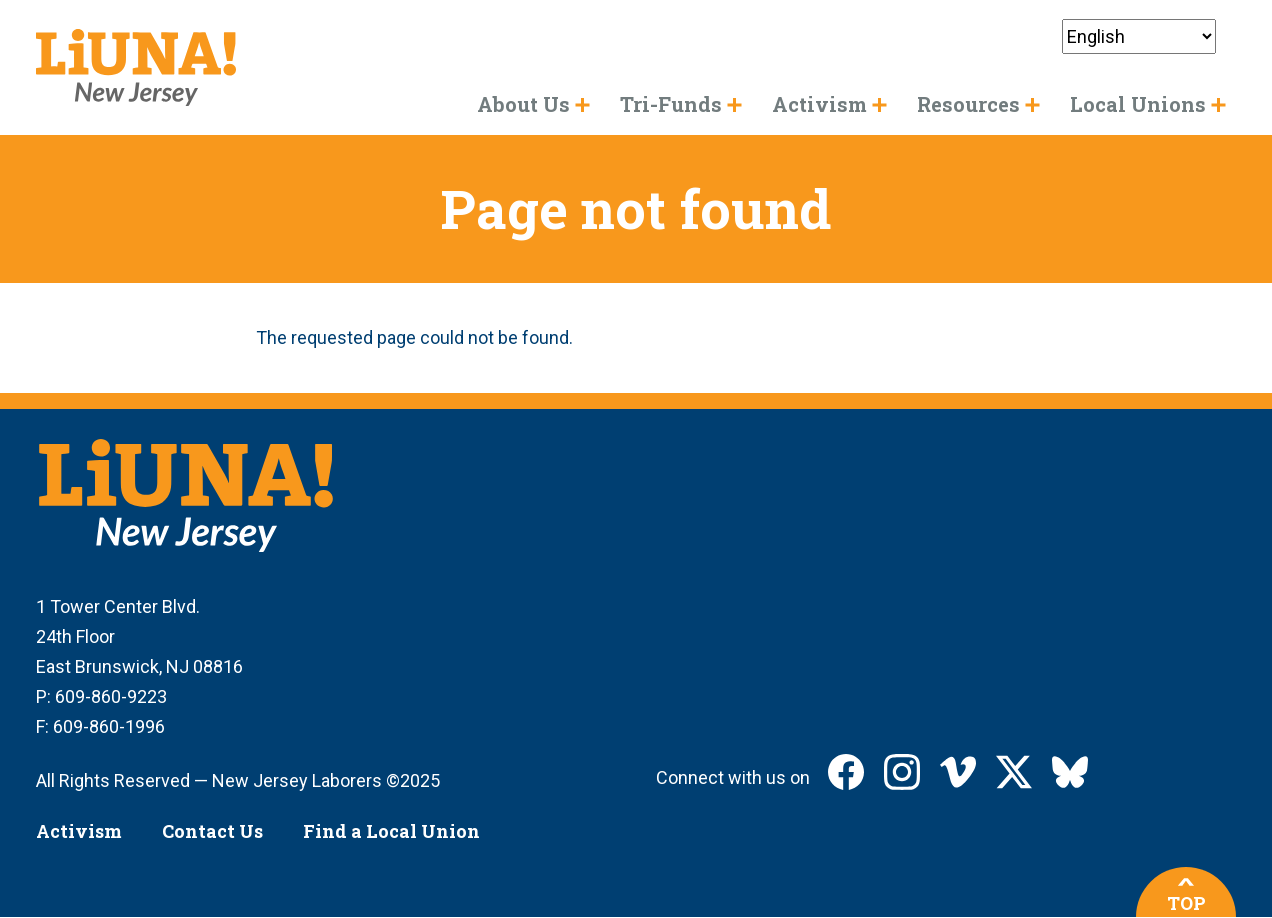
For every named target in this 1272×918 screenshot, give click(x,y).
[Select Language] (1139, 36)
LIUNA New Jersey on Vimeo (958, 772)
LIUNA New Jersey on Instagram (902, 772)
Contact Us (212, 831)
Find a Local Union (391, 831)
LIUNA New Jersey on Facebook (846, 772)
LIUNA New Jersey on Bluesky (1070, 772)
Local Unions (1138, 104)
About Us (523, 104)
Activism (79, 831)
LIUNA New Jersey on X (1014, 772)
